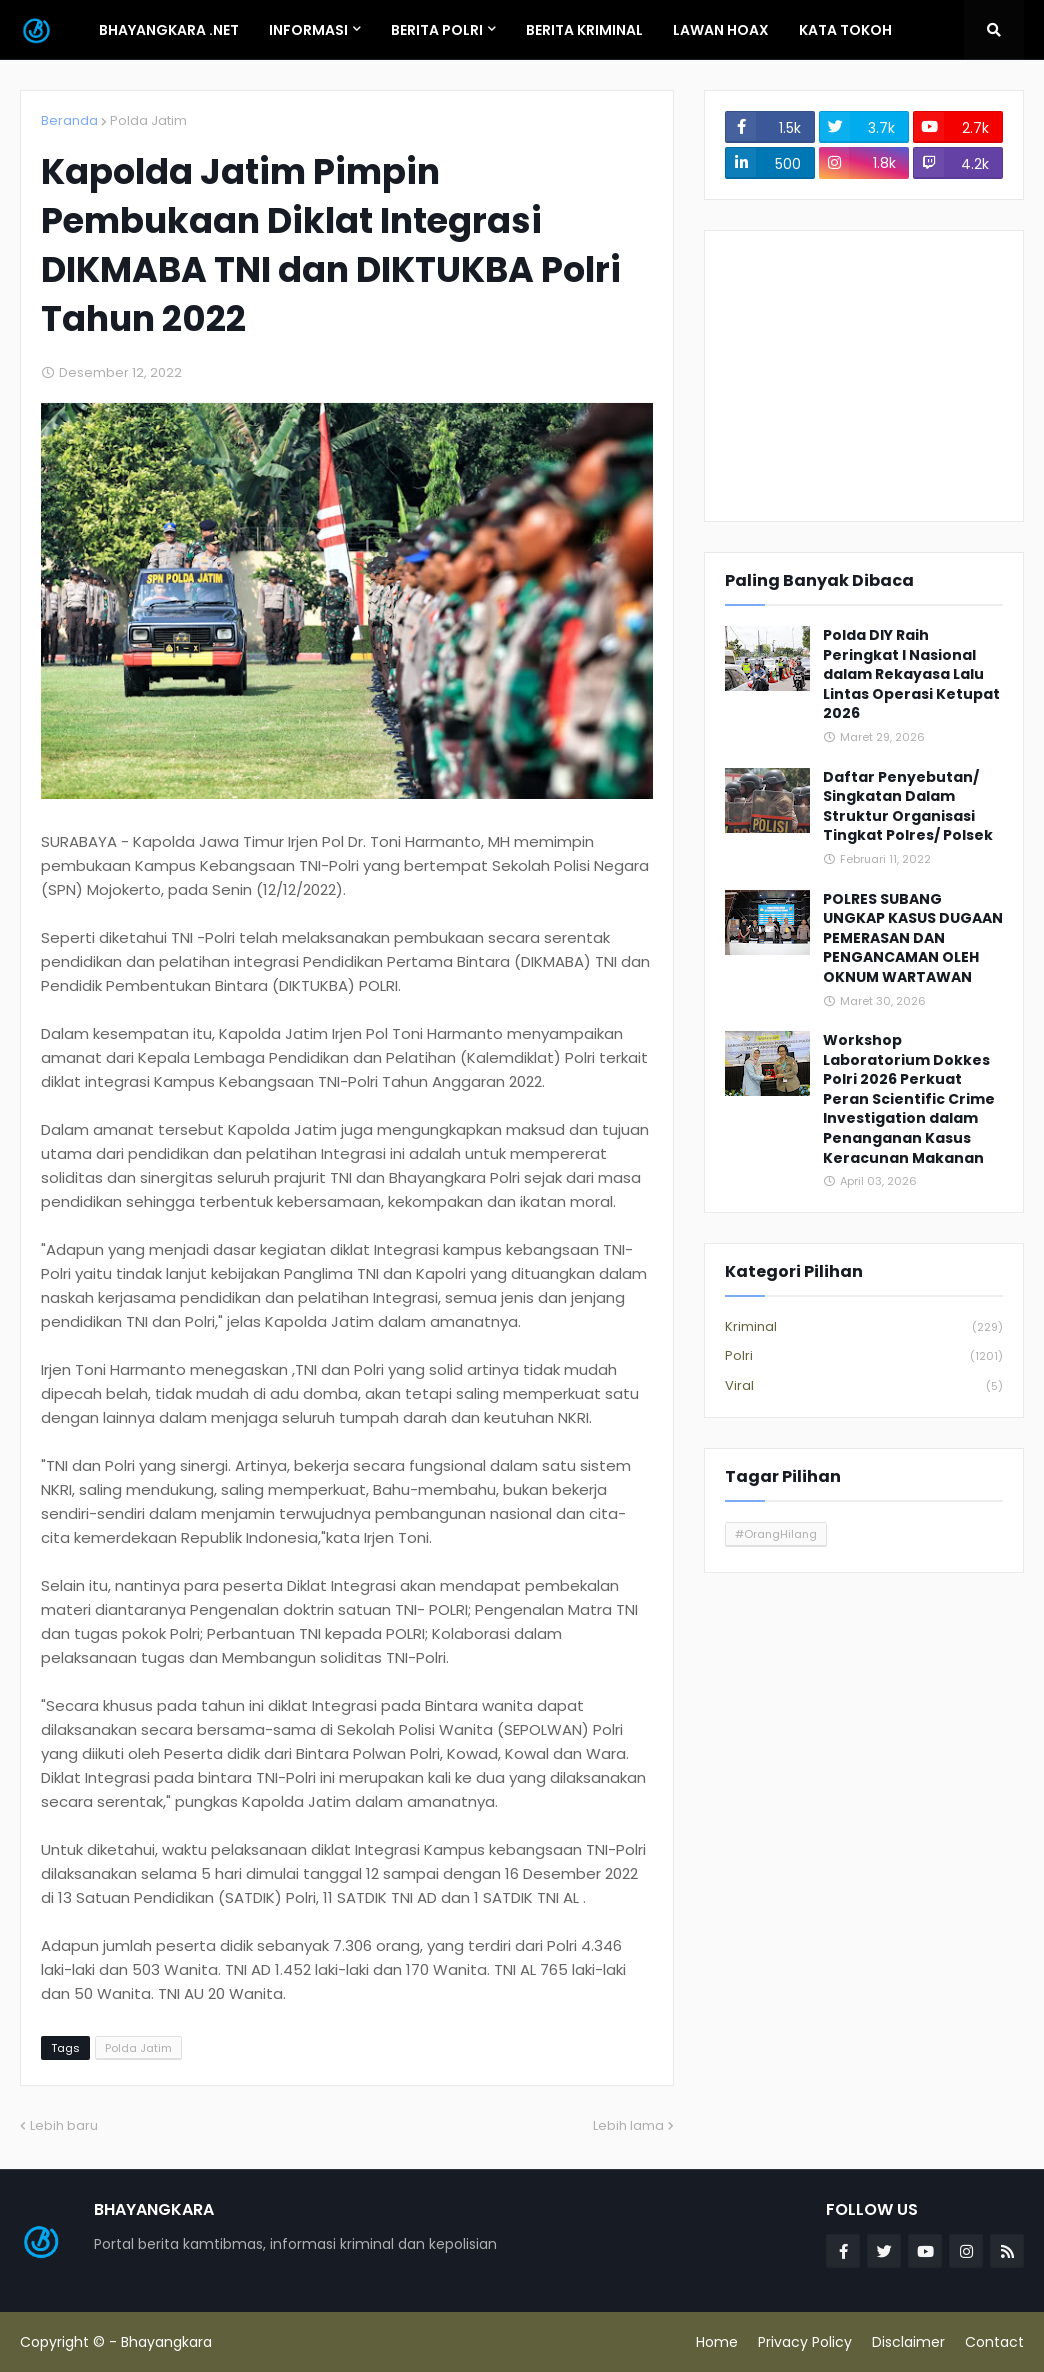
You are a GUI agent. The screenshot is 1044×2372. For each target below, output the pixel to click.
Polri (864, 1356)
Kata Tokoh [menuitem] (845, 30)
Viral (864, 1386)
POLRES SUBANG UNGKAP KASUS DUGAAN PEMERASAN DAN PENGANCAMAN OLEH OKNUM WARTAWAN (913, 938)
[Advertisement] (864, 376)
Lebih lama (628, 2125)
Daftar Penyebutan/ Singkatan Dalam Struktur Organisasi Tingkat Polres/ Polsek (908, 807)
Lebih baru (64, 2125)
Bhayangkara (166, 2342)
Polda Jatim (148, 120)
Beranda (69, 120)
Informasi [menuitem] (308, 30)
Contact (994, 2342)
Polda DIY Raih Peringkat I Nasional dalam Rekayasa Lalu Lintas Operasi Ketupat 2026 (911, 674)
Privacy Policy (805, 2342)
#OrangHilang (776, 1534)
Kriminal (864, 1327)
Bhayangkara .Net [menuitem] (169, 30)
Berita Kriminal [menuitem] (584, 30)
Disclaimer (908, 2342)
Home (717, 2342)
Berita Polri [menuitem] (437, 30)
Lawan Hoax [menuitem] (721, 30)
